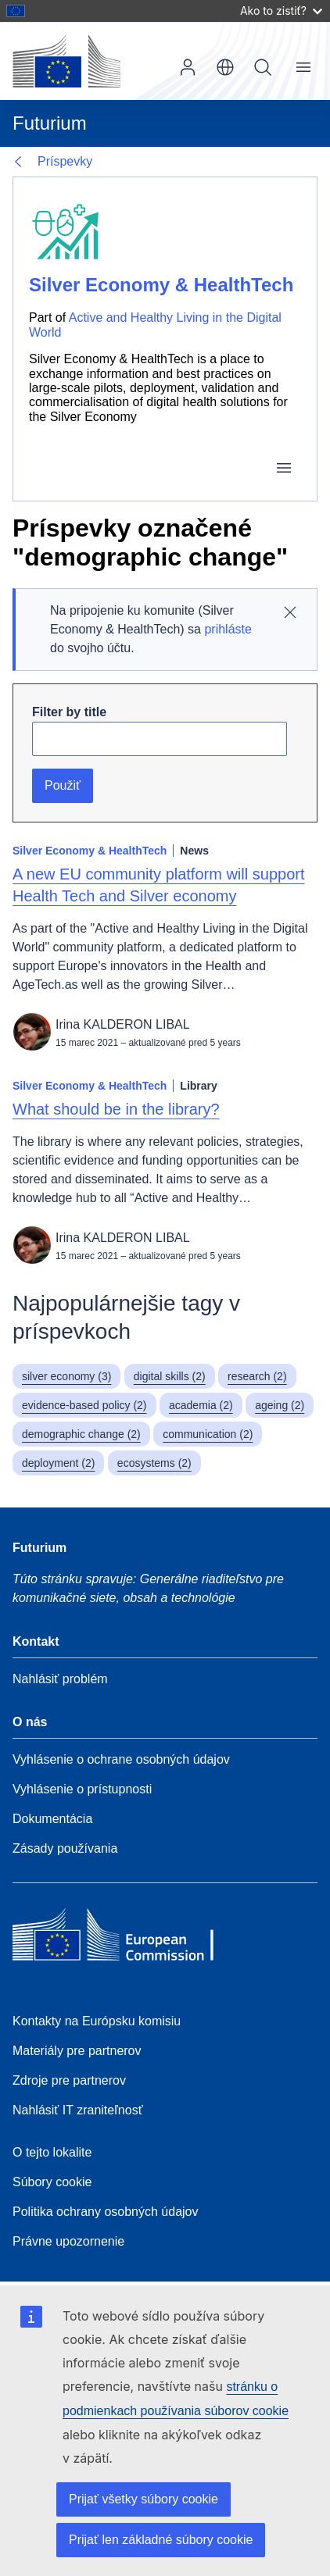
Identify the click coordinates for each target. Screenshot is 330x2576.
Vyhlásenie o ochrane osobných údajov (121, 1759)
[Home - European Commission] (126, 1938)
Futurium (50, 123)
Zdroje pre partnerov (69, 2080)
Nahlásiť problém (60, 1679)
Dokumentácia (52, 1818)
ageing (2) (279, 1405)
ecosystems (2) (154, 1463)
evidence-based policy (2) (84, 1405)
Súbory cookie (52, 2182)
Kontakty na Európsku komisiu (97, 2021)
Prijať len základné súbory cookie (161, 2539)
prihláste (227, 629)
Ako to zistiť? (281, 10)
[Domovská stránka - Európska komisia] (66, 60)
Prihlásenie (187, 67)
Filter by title (69, 712)
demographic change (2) (81, 1434)
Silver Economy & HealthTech (161, 284)
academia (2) (201, 1405)
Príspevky (65, 161)
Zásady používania (65, 1848)
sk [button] (225, 67)
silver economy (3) (66, 1376)
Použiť (63, 785)
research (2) (257, 1376)
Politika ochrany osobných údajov (105, 2211)
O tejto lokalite (52, 2152)
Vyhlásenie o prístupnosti (82, 1789)
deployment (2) (58, 1463)
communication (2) (208, 1434)
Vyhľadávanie (262, 67)
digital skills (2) (170, 1376)
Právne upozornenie (68, 2241)
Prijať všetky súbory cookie (143, 2499)
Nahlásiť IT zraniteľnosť (78, 2110)
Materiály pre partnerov (77, 2050)
